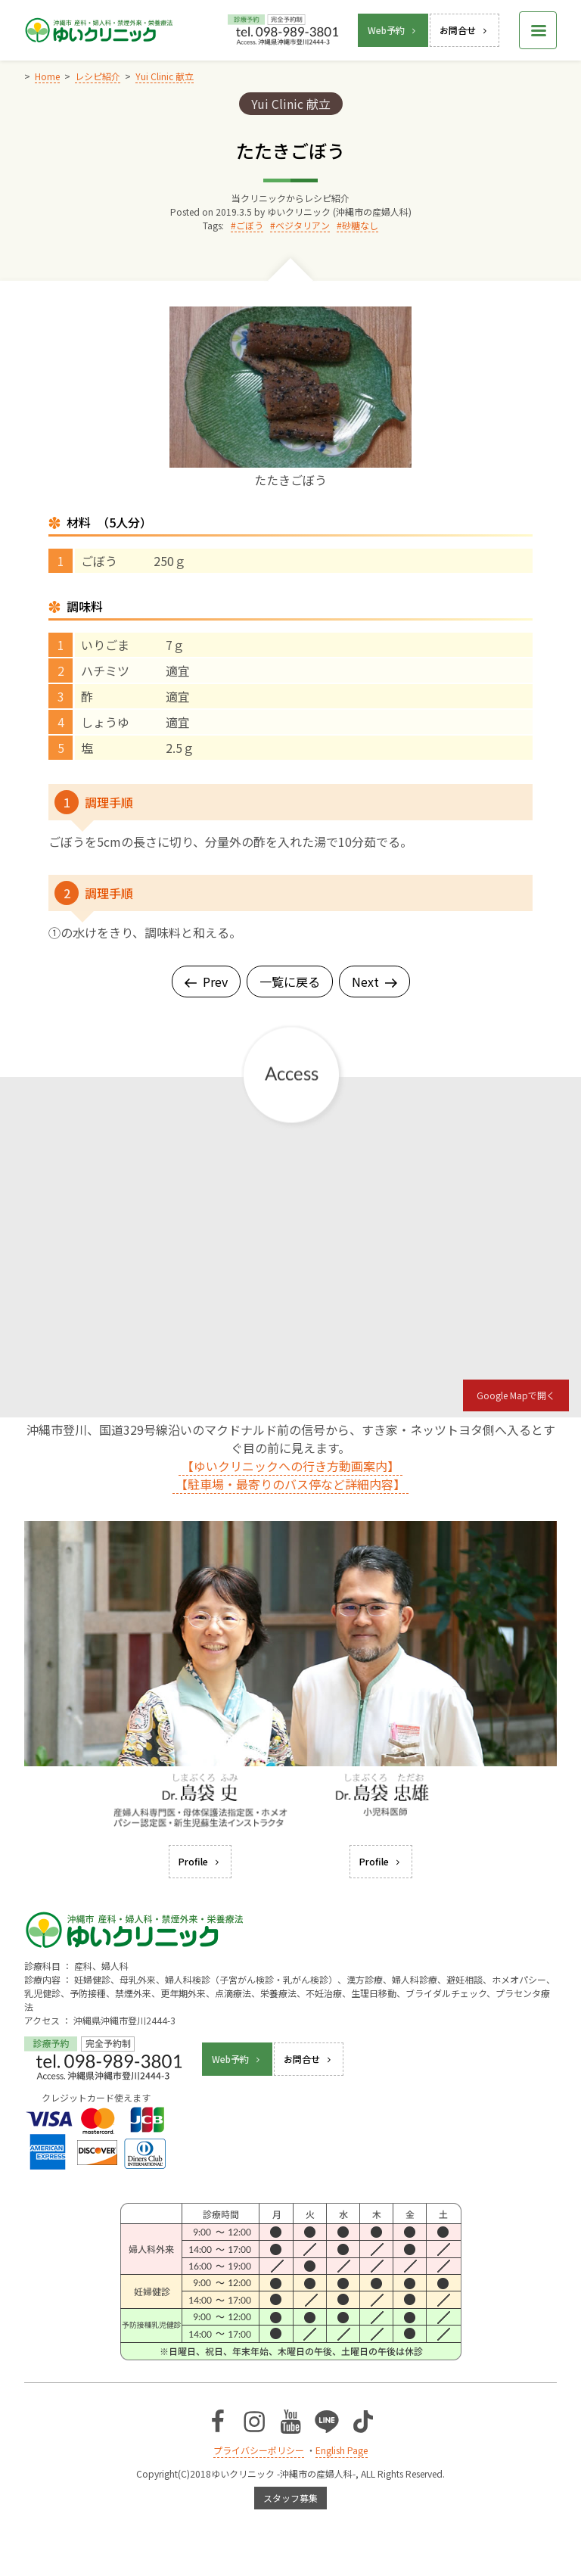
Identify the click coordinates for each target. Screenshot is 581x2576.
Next (374, 981)
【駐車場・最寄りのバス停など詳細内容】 (290, 1484)
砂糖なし (360, 225)
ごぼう (249, 225)
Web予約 (393, 29)
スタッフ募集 (290, 2497)
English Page (341, 2450)
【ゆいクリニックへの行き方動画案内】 (290, 1466)
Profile (200, 1861)
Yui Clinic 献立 (291, 104)
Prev (206, 981)
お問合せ (464, 29)
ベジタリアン (302, 225)
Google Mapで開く (516, 1395)
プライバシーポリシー (258, 2450)
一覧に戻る (289, 981)
